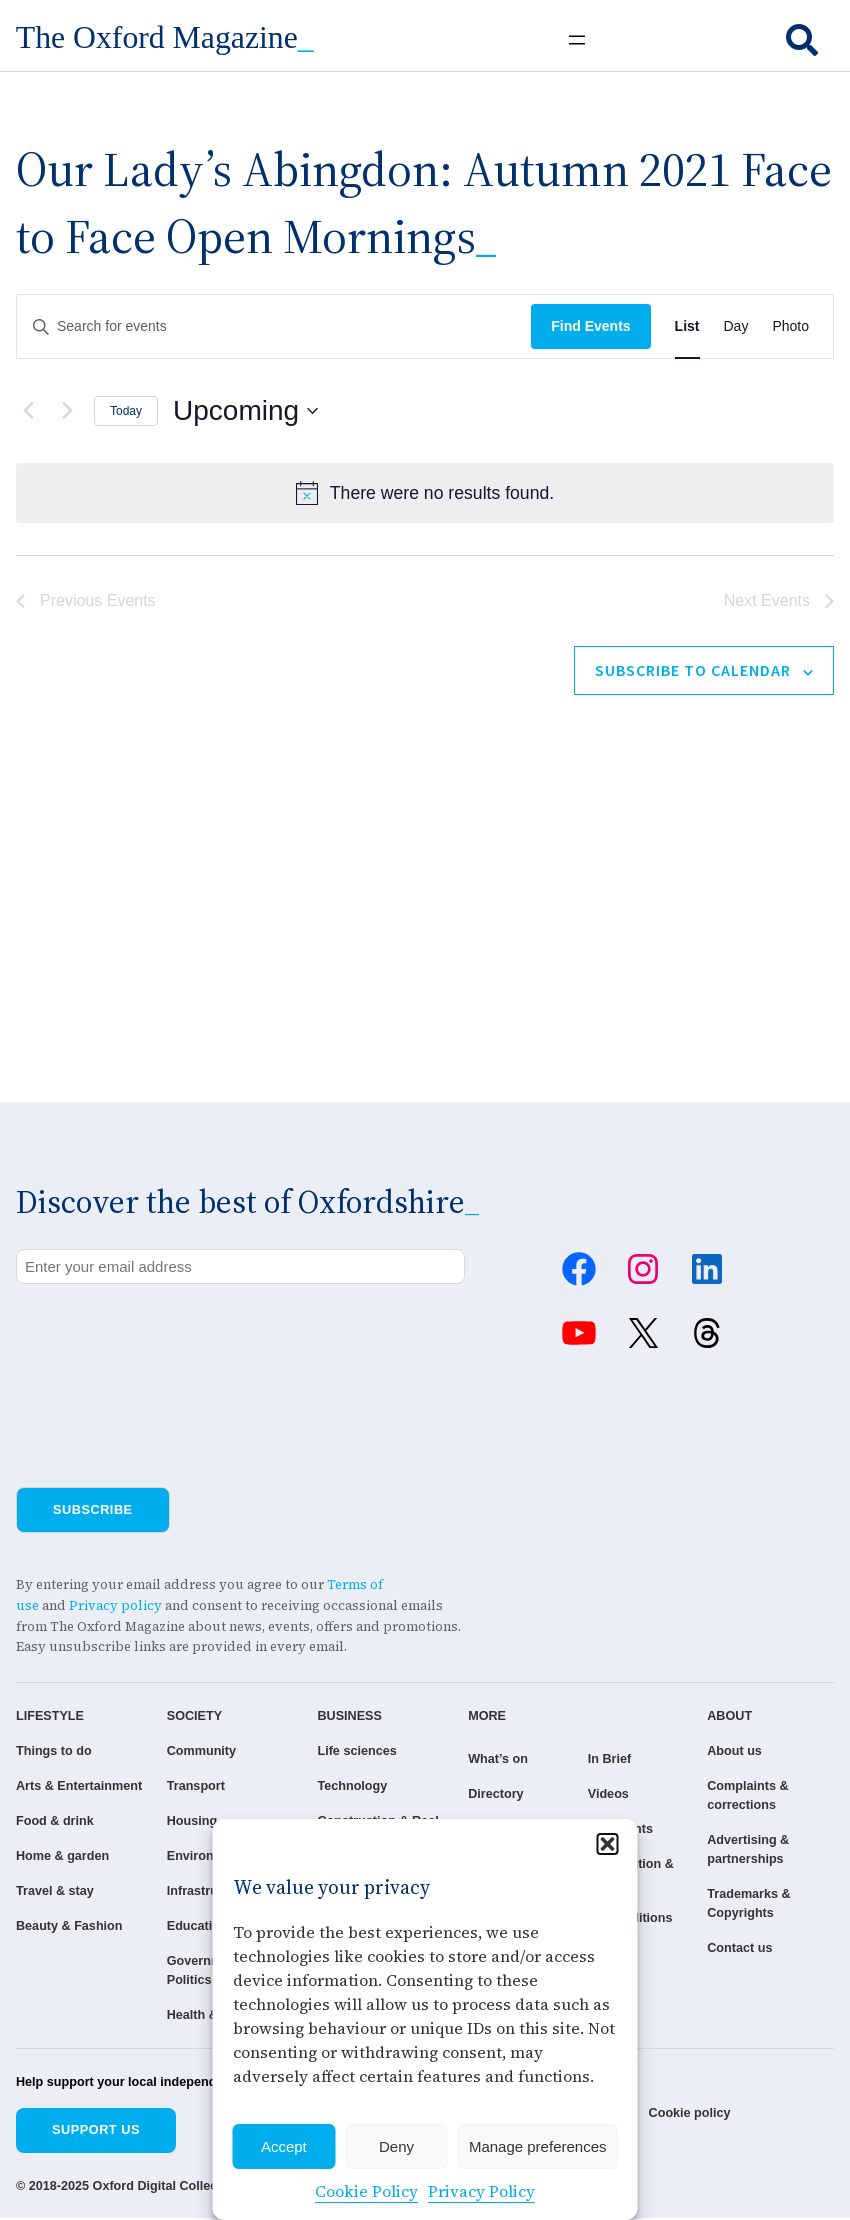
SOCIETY (188, 1716)
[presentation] (168, 1339)
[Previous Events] (28, 411)
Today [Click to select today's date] (126, 411)
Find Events (590, 326)
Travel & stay (55, 1911)
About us (741, 1751)
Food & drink (55, 1841)
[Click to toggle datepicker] (245, 411)
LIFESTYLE (50, 1716)
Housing (185, 1821)
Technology (340, 1786)
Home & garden (63, 1876)
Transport (189, 1786)
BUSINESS (337, 1716)
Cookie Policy (366, 2191)
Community (195, 1751)
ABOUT (736, 1716)
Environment (199, 1857)
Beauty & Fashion (70, 1946)
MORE (468, 1716)
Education (191, 1927)
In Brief (603, 1759)
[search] (802, 40)
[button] (608, 1844)
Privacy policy (115, 1605)
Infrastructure (201, 1892)
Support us (96, 2131)
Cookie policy (691, 2115)
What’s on (479, 1759)
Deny (396, 2146)
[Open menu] (577, 40)
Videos (602, 1794)
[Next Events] (67, 411)
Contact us (747, 1949)
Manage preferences (538, 2146)
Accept (284, 2146)
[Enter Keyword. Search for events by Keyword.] (274, 326)
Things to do (54, 1751)
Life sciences (345, 1751)
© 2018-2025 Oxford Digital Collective (129, 2188)
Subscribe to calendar (693, 670)
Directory (477, 1794)
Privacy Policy (481, 2191)
